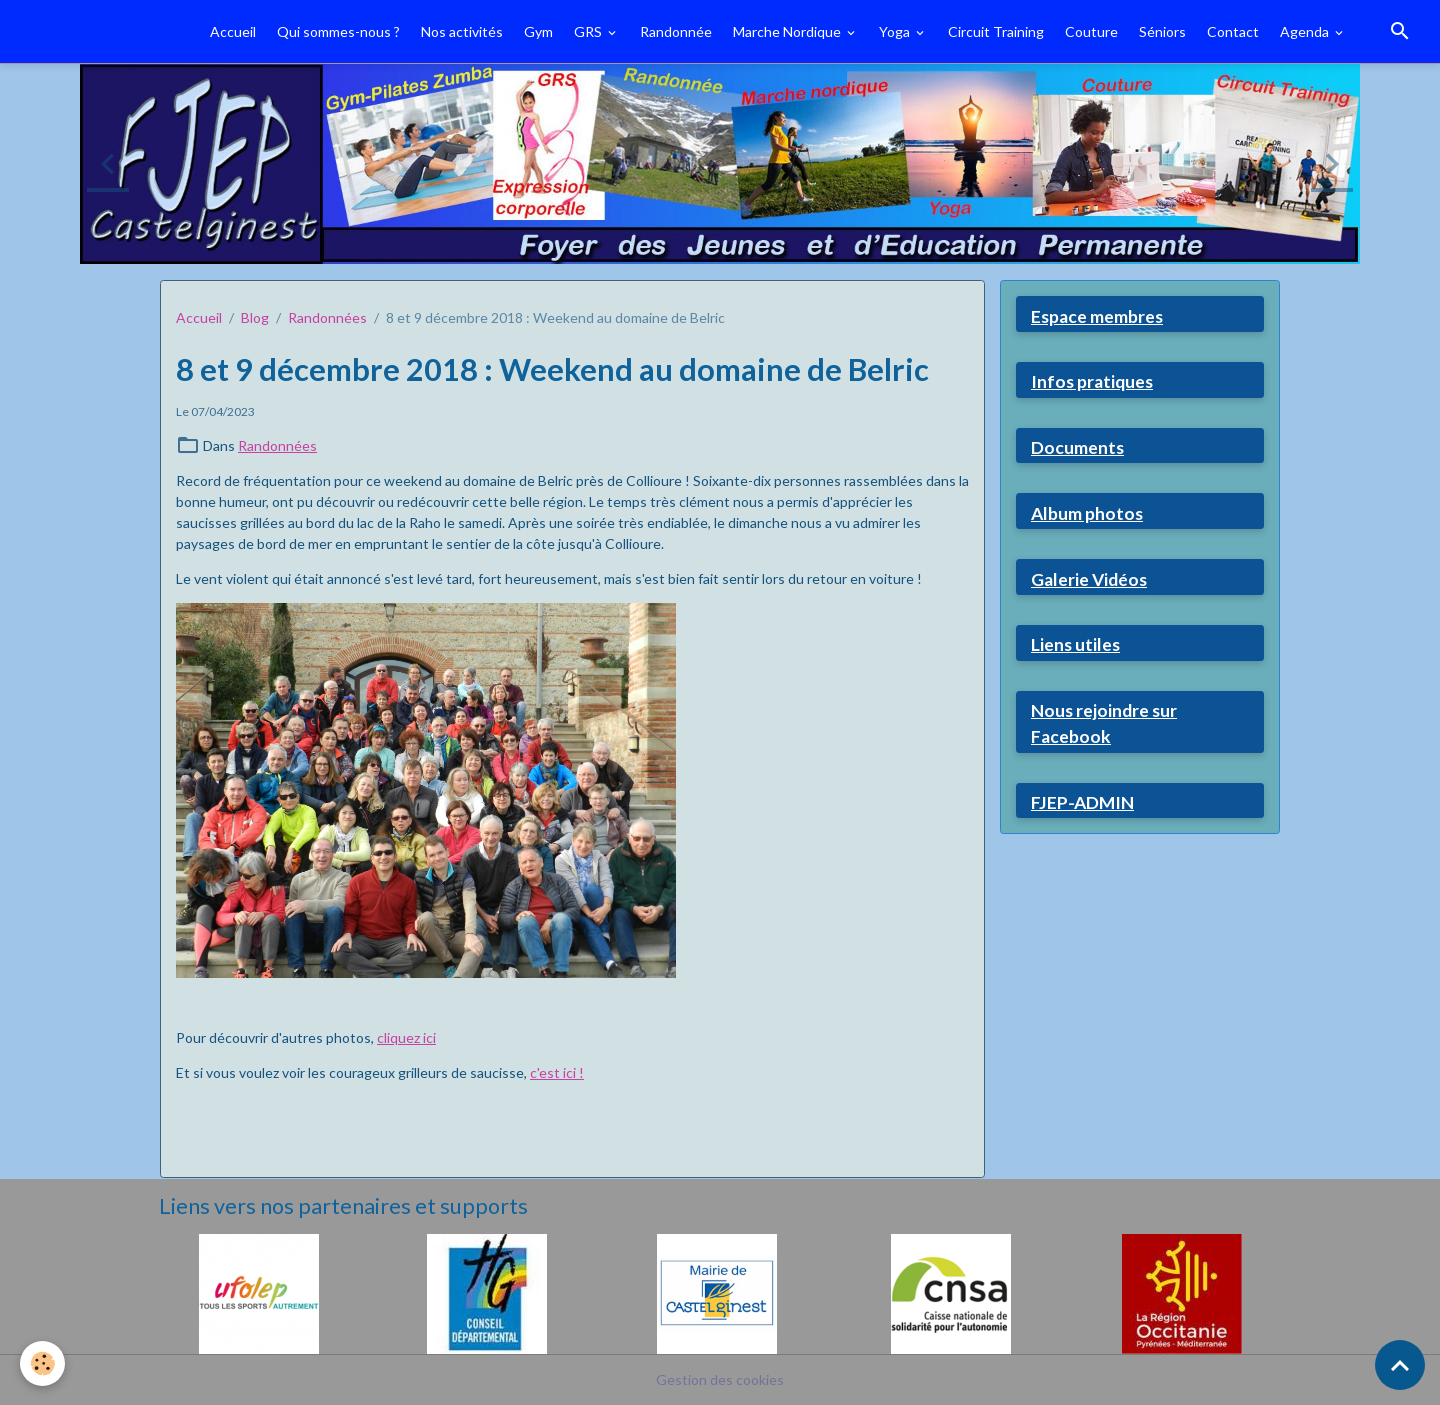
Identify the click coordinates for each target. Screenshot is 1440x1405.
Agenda (1306, 31)
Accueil (233, 31)
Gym (538, 31)
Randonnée (676, 31)
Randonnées (327, 317)
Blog (255, 317)
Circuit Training (996, 31)
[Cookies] (42, 1363)
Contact (1233, 31)
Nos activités (462, 31)
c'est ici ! (557, 1072)
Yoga (896, 31)
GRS (589, 31)
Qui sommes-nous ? (338, 31)
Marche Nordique (788, 31)
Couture (1091, 31)
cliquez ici (406, 1037)
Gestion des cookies (720, 1379)
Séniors (1162, 31)
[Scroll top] (1400, 1365)
